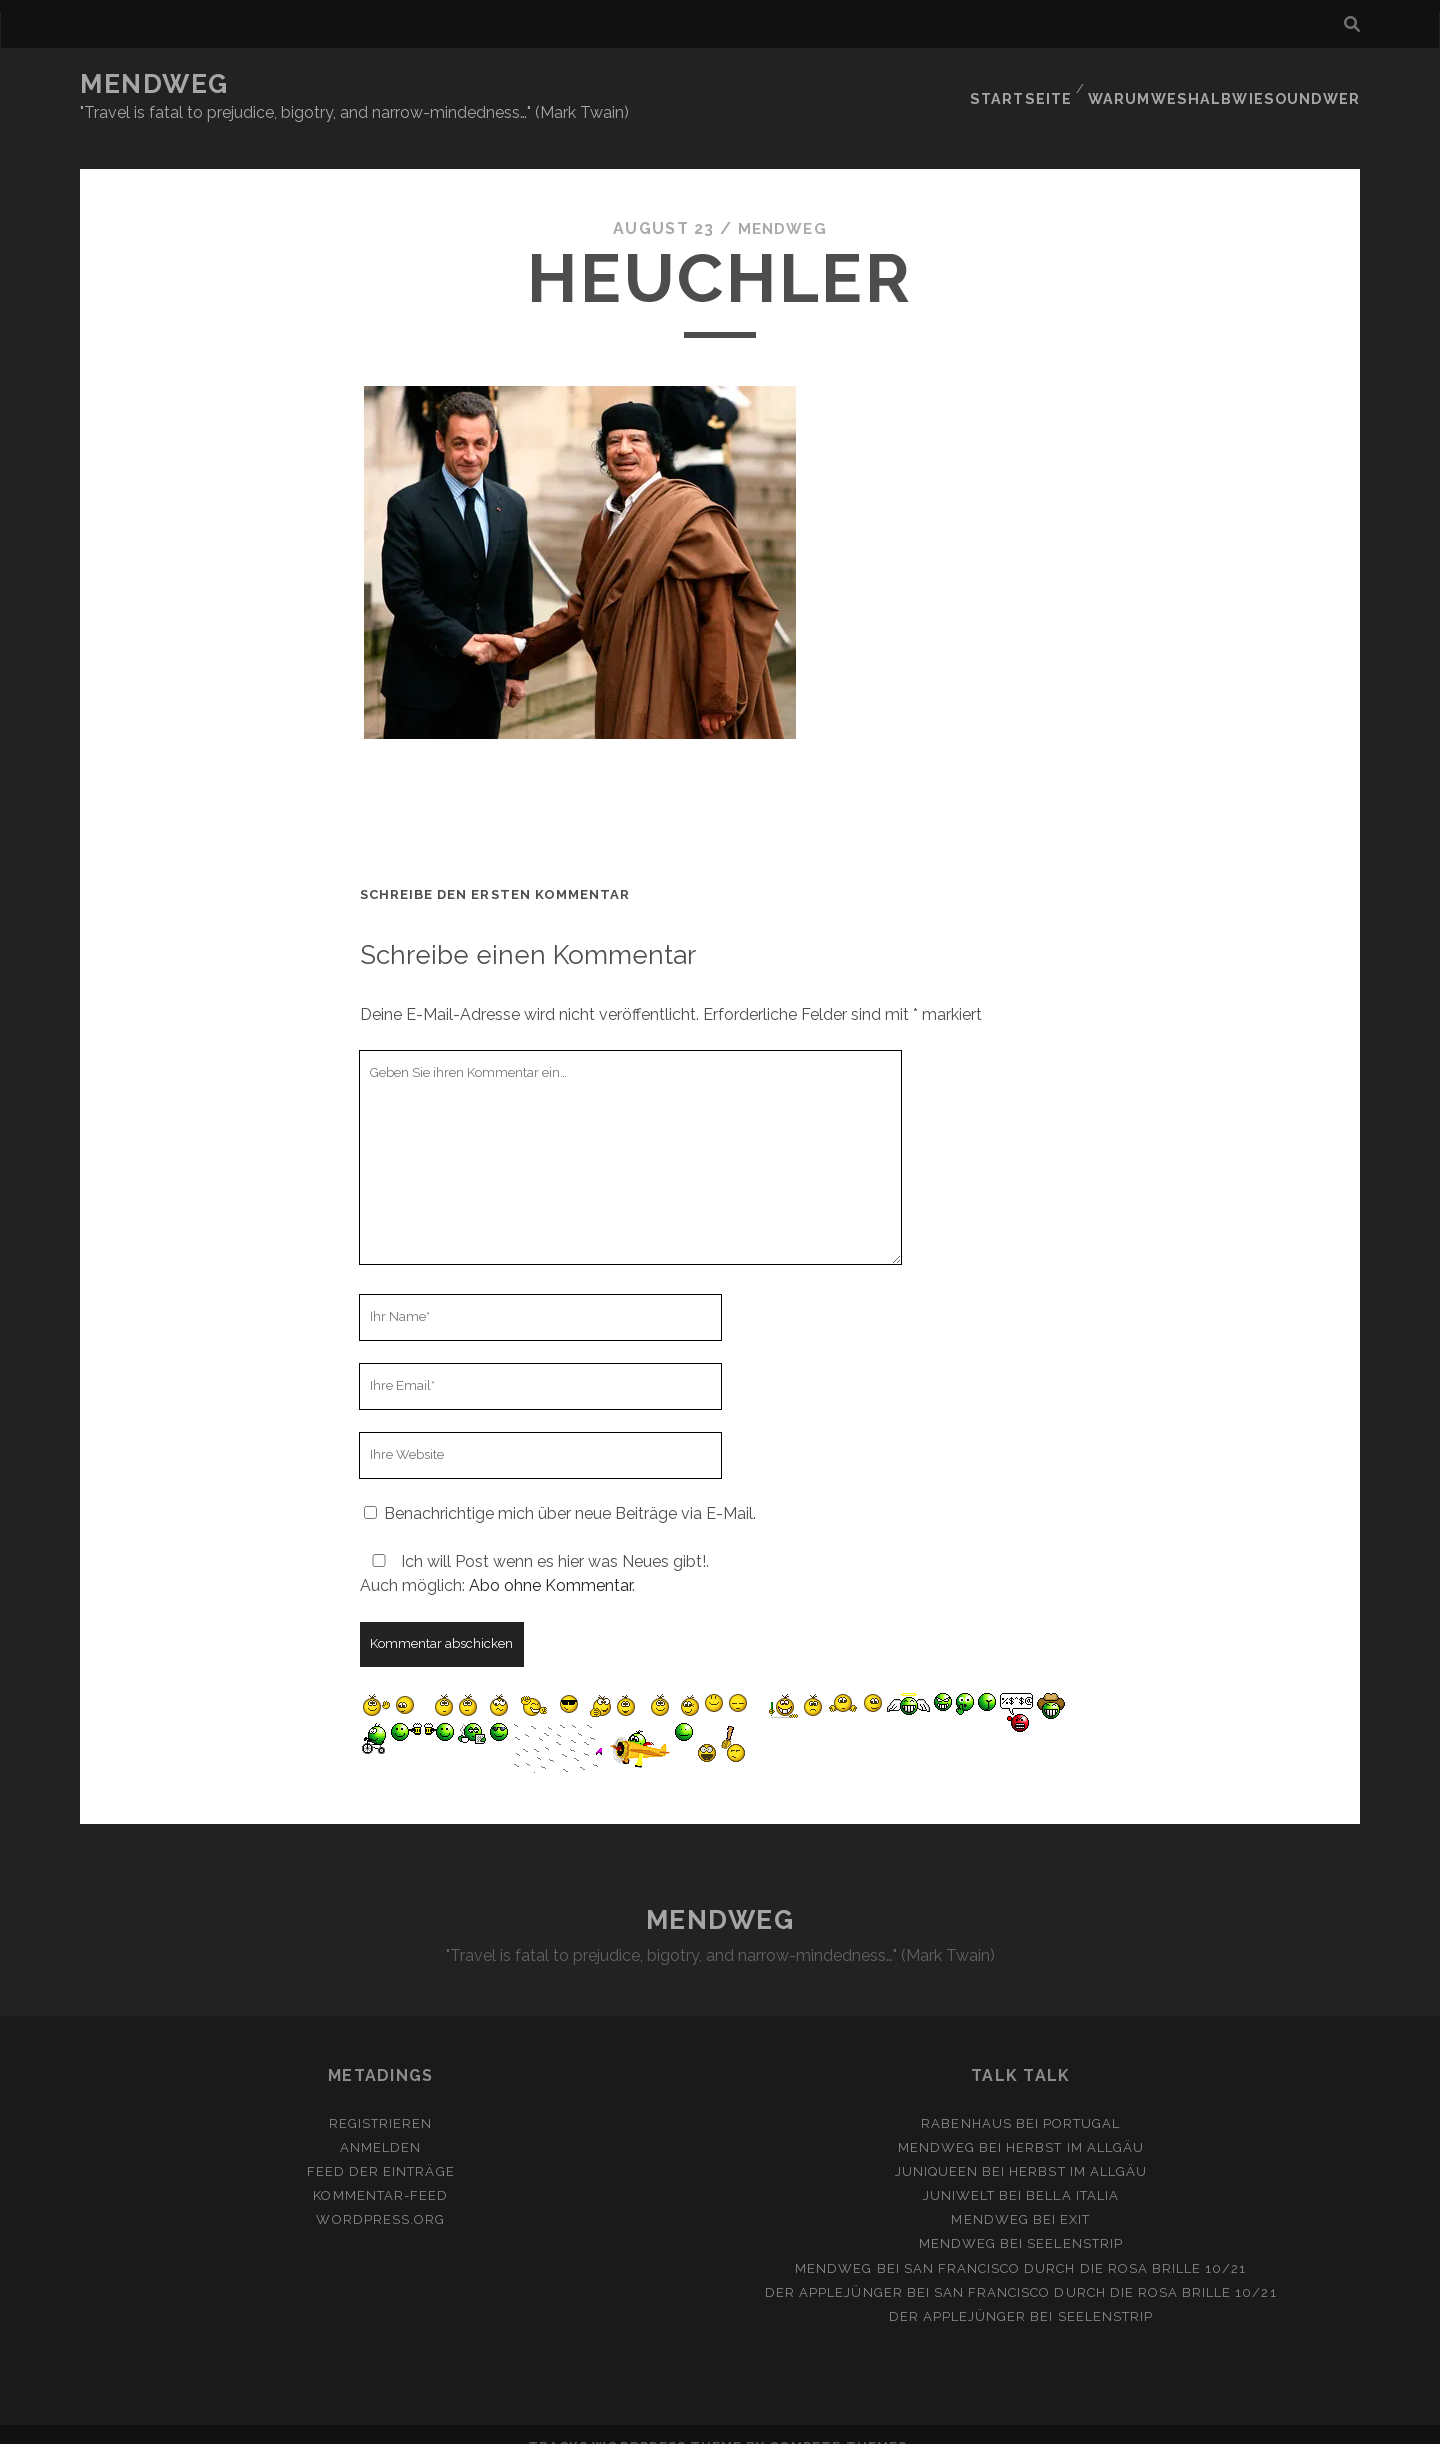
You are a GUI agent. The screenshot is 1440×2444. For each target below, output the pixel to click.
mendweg (782, 204)
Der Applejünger (834, 2267)
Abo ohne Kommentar (550, 1560)
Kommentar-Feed (380, 2171)
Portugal (1081, 2099)
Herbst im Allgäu (1075, 2123)
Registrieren (381, 2099)
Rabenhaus (966, 2099)
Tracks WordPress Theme (635, 2421)
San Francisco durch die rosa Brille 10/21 (1075, 2243)
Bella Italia (1072, 2171)
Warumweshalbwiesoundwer (1236, 84)
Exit (1075, 2195)
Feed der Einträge (381, 2147)
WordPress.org (380, 2195)
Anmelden (380, 2123)
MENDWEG (154, 84)
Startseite (1042, 84)
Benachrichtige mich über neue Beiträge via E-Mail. (570, 1488)
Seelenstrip (1074, 2219)
